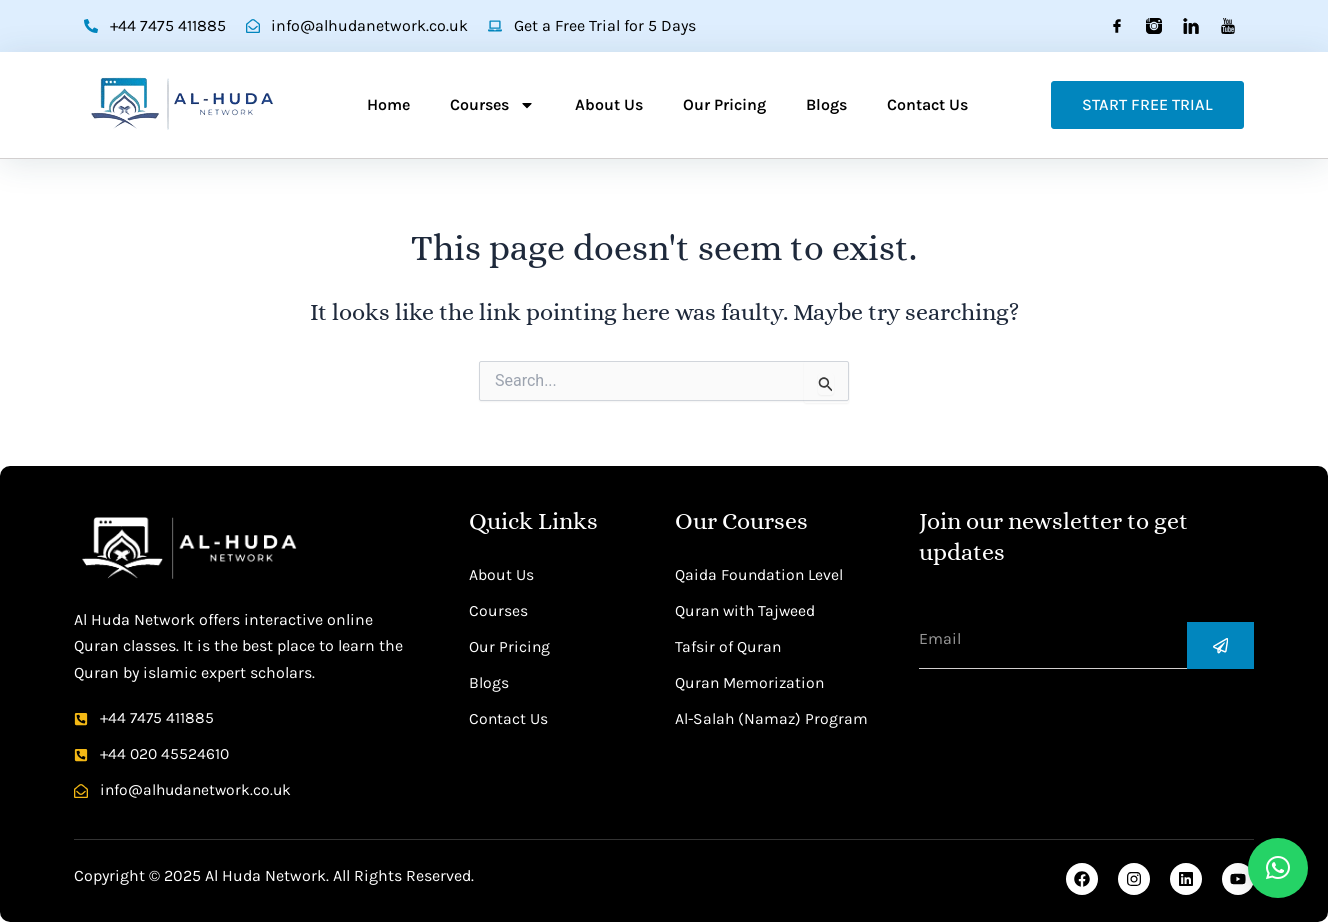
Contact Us (927, 104)
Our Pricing (724, 104)
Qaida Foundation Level (760, 573)
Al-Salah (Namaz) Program (773, 717)
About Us (609, 104)
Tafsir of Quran (728, 645)
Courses (492, 105)
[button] (1278, 868)
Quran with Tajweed (747, 609)
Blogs (826, 104)
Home (388, 104)
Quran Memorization (751, 681)
